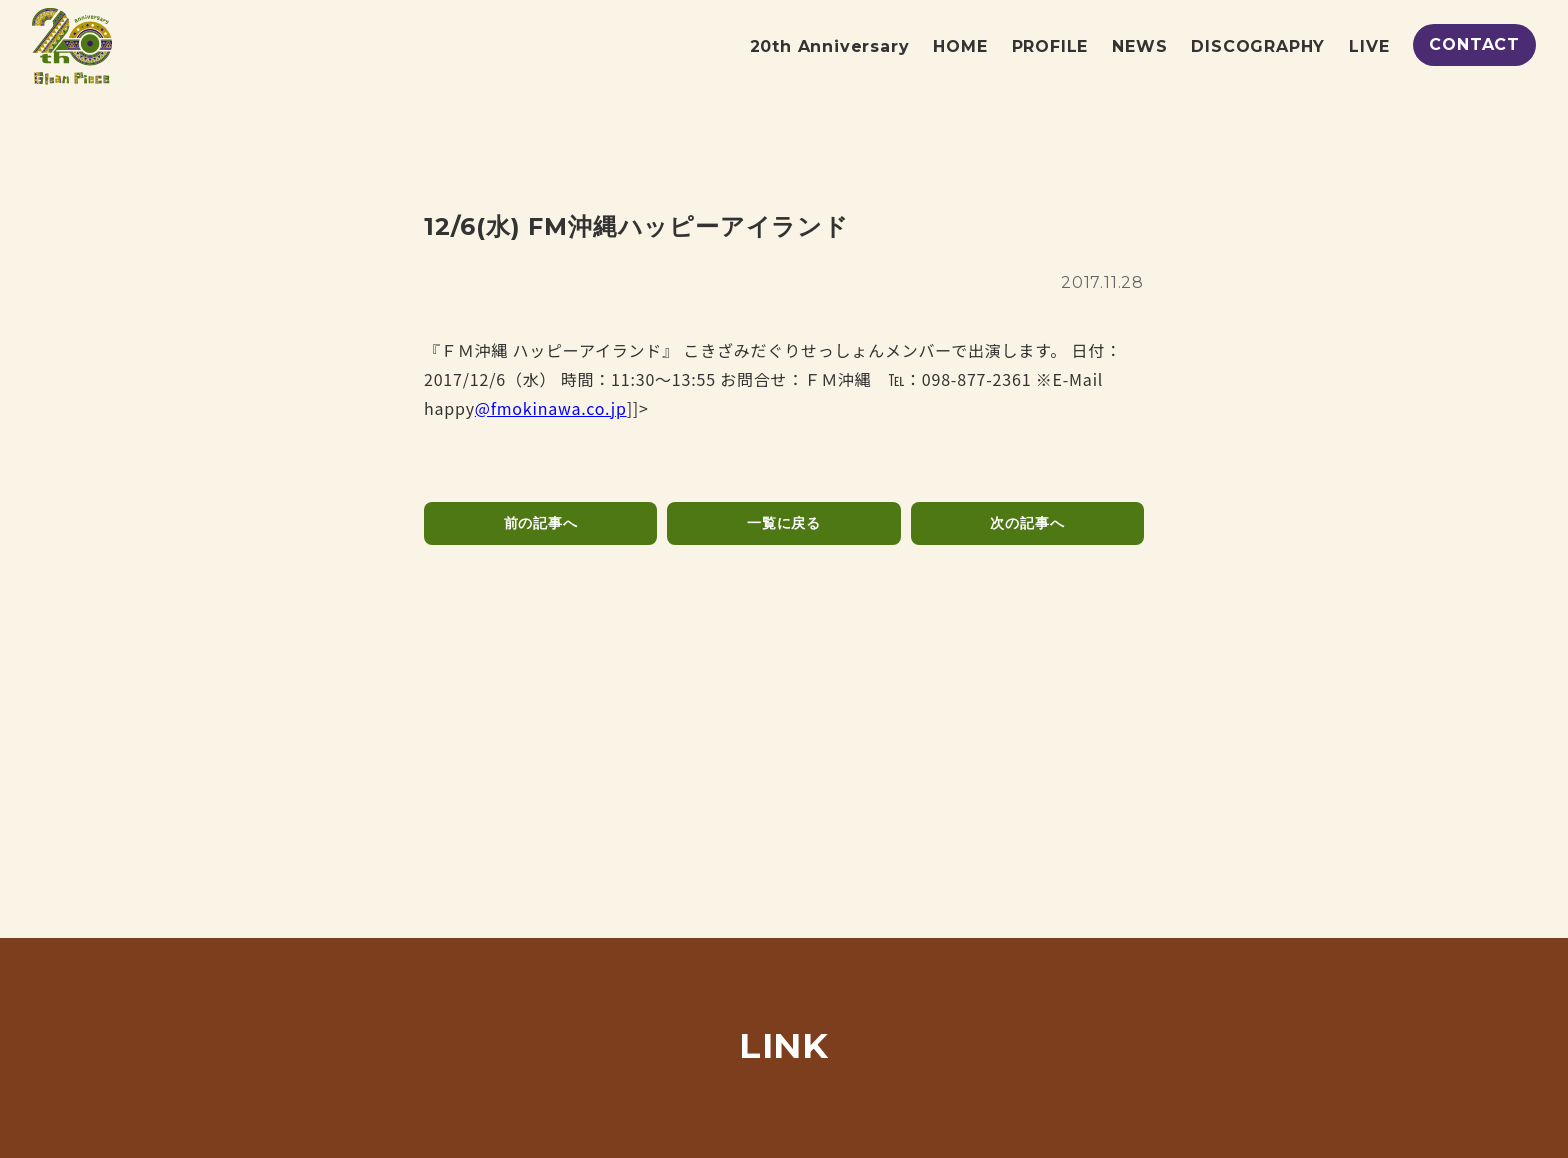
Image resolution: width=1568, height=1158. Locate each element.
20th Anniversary (830, 46)
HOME (960, 46)
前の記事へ (541, 523)
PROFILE (1050, 46)
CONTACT (1474, 44)
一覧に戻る (784, 523)
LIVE (1369, 46)
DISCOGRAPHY (1258, 46)
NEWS (1139, 46)
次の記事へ (1027, 523)
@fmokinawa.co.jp (551, 408)
